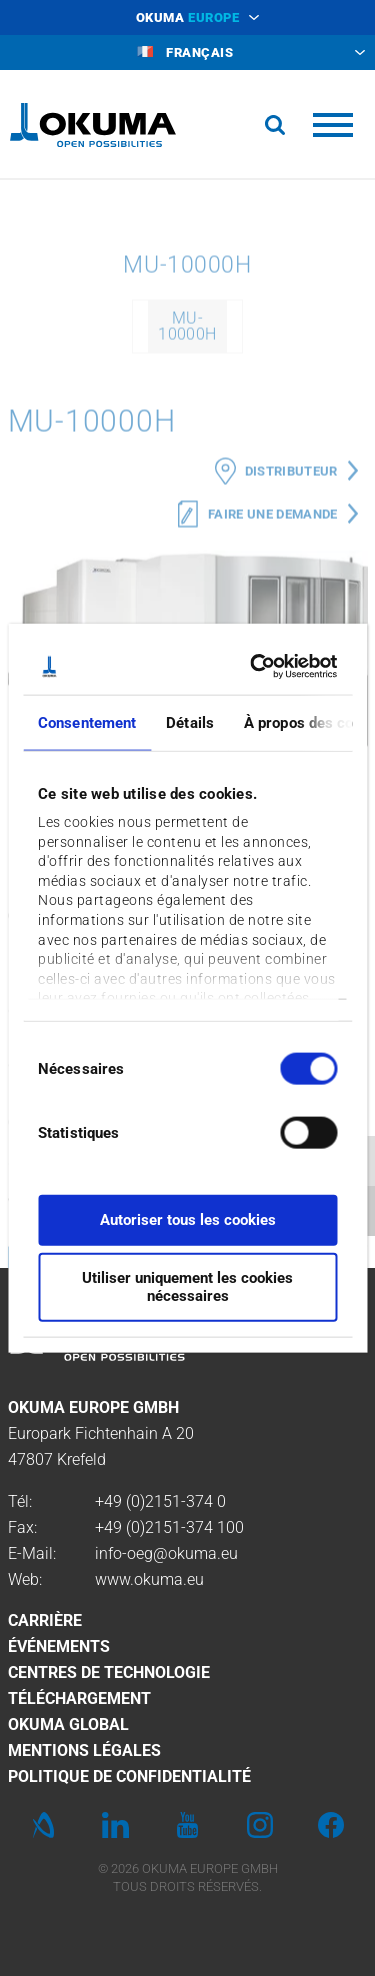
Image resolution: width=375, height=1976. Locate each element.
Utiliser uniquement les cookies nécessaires (187, 1286)
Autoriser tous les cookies (188, 1219)
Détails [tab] (190, 722)
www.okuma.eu (149, 1579)
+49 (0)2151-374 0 (160, 1501)
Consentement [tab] (87, 722)
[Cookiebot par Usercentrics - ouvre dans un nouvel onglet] (256, 667)
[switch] (292, 1129)
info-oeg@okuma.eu (166, 1553)
